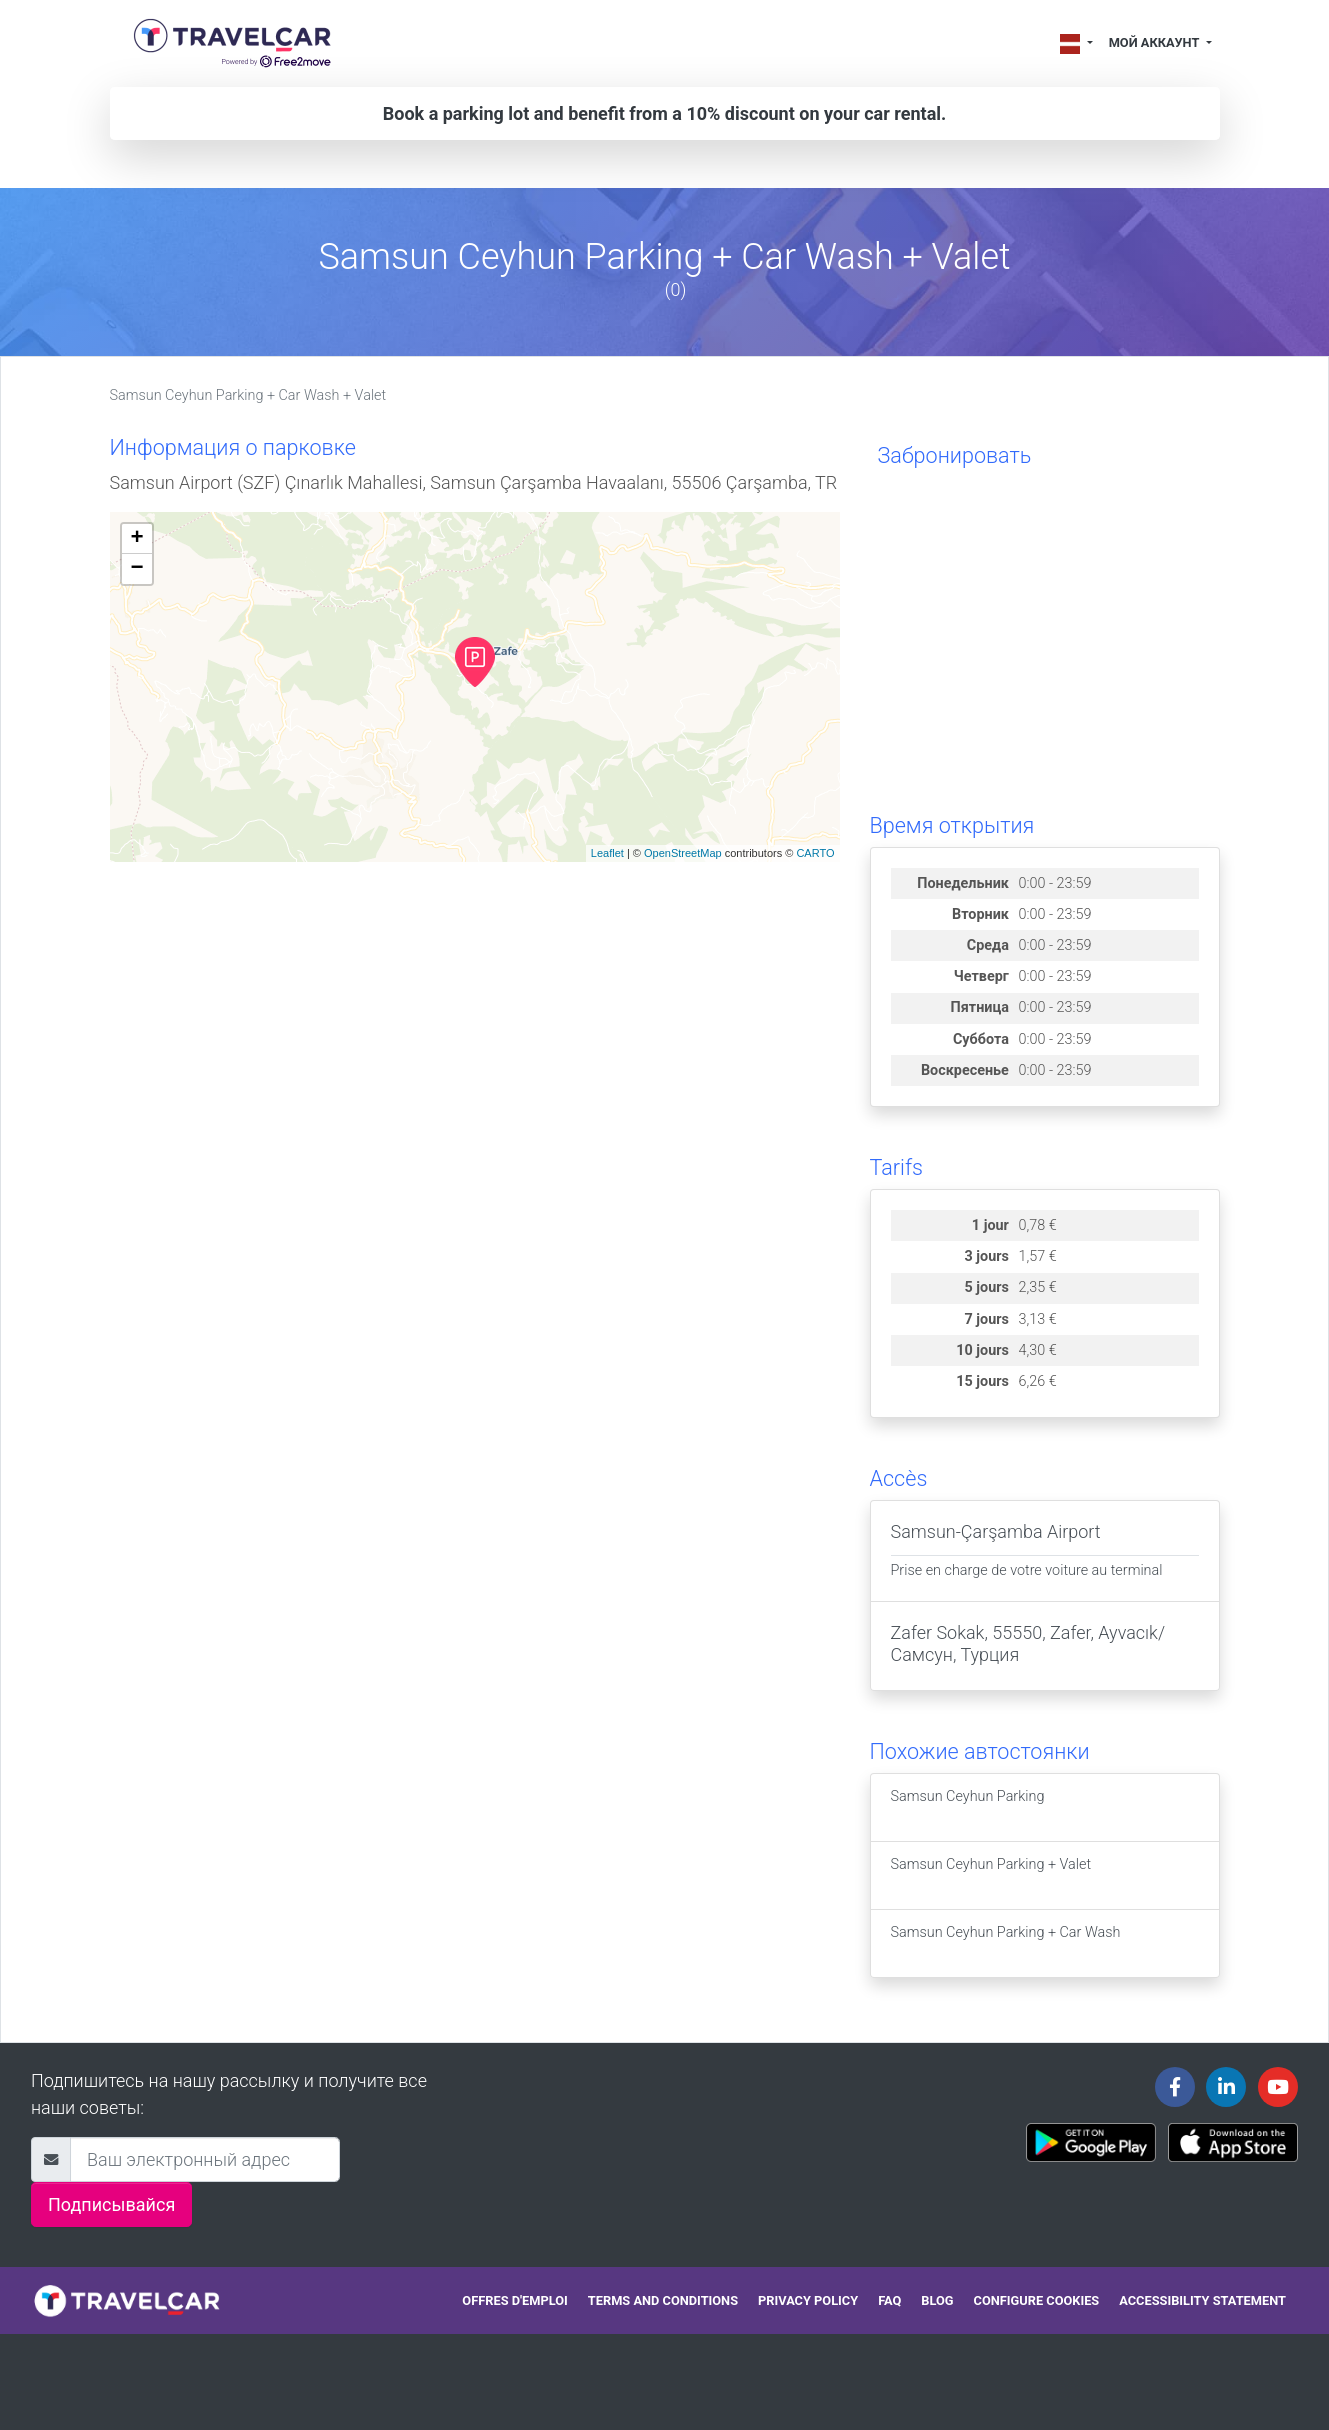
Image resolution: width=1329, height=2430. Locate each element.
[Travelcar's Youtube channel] (1278, 2087)
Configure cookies (1037, 2300)
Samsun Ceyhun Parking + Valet (991, 1875)
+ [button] (136, 539)
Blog (937, 2300)
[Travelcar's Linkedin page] (1226, 2087)
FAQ (889, 2300)
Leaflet (607, 853)
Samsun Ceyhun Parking (968, 1807)
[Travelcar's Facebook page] (1175, 2087)
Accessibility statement (1202, 2300)
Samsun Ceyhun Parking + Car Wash (1006, 1943)
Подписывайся (111, 2204)
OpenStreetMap (683, 853)
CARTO (815, 853)
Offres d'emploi (514, 2300)
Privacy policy (808, 2300)
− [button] (136, 569)
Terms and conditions (663, 2300)
